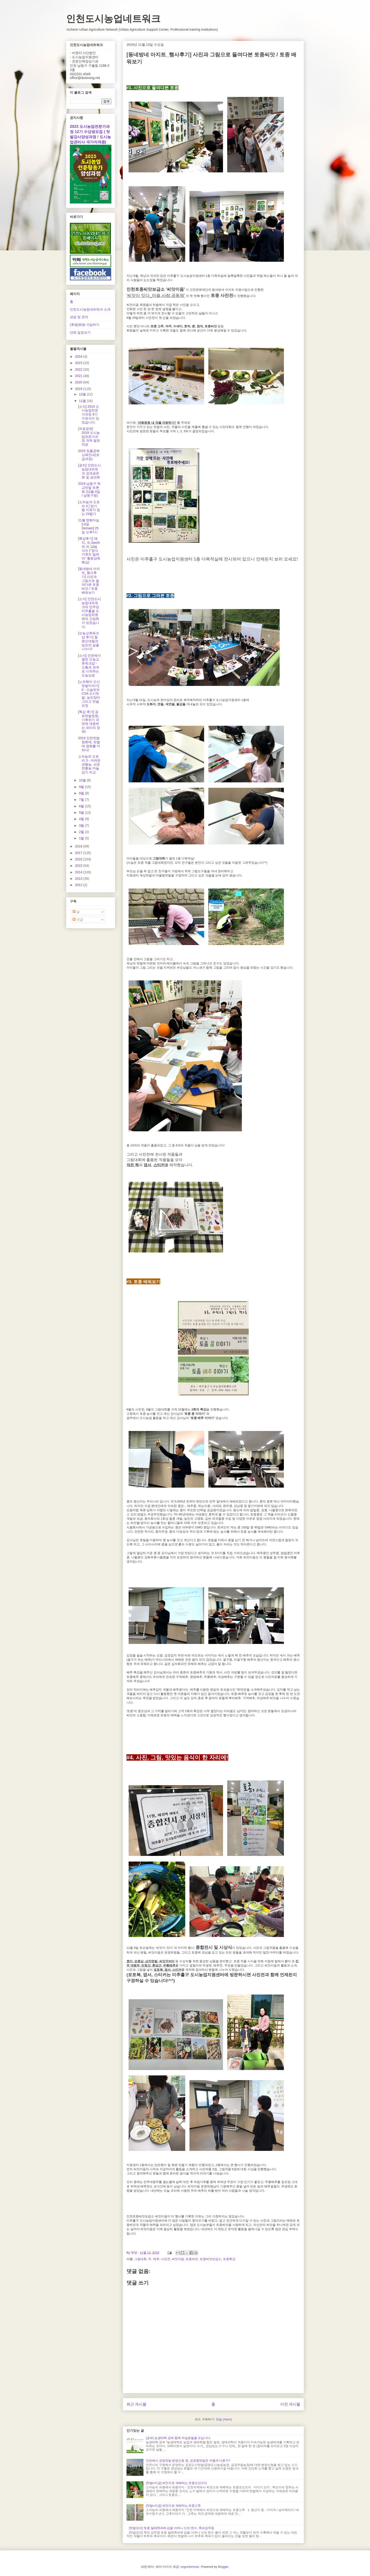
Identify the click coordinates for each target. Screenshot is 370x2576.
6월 (82, 806)
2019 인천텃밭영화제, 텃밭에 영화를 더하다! (89, 744)
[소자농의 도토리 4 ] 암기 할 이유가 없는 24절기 (89, 508)
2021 (79, 376)
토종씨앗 (192, 2259)
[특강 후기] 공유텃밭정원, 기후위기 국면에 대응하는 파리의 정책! (89, 722)
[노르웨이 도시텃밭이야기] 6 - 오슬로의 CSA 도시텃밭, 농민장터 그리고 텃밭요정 (89, 693)
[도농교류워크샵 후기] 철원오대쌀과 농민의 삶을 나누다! (88, 641)
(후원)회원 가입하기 (84, 325)
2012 (79, 885)
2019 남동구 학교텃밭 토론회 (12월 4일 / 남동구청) (89, 489)
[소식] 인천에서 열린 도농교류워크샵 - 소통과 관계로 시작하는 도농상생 (89, 665)
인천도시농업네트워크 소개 (90, 309)
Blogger (223, 2566)
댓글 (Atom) (224, 2419)
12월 (83, 394)
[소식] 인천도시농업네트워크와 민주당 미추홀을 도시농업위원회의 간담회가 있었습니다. (89, 613)
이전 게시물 (290, 2404)
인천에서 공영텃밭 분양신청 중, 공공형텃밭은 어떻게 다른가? (188, 2460)
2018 (79, 846)
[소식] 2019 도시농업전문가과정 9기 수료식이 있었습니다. (88, 414)
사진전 (165, 2259)
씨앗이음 (178, 2259)
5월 (82, 812)
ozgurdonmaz (190, 2566)
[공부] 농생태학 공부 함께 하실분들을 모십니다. (178, 2438)
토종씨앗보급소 (210, 2259)
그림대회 (140, 2259)
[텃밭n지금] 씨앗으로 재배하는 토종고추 (173, 2505)
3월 (82, 825)
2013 (79, 878)
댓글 (78, 919)
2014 (79, 872)
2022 (79, 369)
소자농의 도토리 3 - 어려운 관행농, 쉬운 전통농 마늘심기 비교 (89, 764)
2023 (79, 363)
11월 (83, 401)
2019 (79, 389)
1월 (82, 838)
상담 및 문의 (79, 317)
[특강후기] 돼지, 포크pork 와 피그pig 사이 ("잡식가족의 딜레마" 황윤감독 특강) (89, 550)
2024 (79, 356)
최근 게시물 (136, 2404)
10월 (83, 780)
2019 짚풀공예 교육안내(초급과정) (89, 455)
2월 (82, 832)
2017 (79, 853)
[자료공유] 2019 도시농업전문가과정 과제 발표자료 (89, 436)
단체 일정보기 (80, 332)
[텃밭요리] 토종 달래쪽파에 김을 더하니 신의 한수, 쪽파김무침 (171, 2528)
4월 (82, 819)
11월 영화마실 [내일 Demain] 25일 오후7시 (88, 526)
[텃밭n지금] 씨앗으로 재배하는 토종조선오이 (176, 2483)
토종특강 (229, 2259)
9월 (82, 787)
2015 (79, 865)
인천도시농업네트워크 (113, 18)
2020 (79, 382)
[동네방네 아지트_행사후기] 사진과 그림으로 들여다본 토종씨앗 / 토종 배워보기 (89, 580)
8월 (82, 793)
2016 (79, 859)
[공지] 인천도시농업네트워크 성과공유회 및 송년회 (89, 471)
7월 (82, 799)
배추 (156, 2259)
